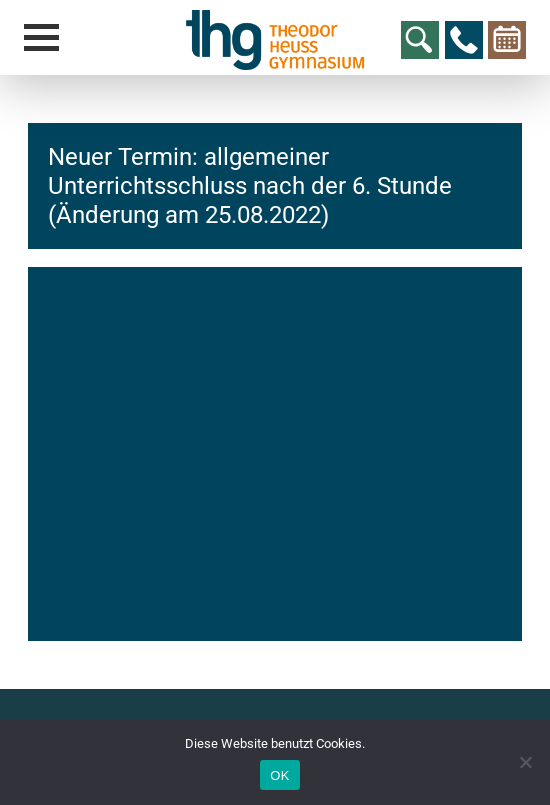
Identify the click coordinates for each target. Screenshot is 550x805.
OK (279, 775)
